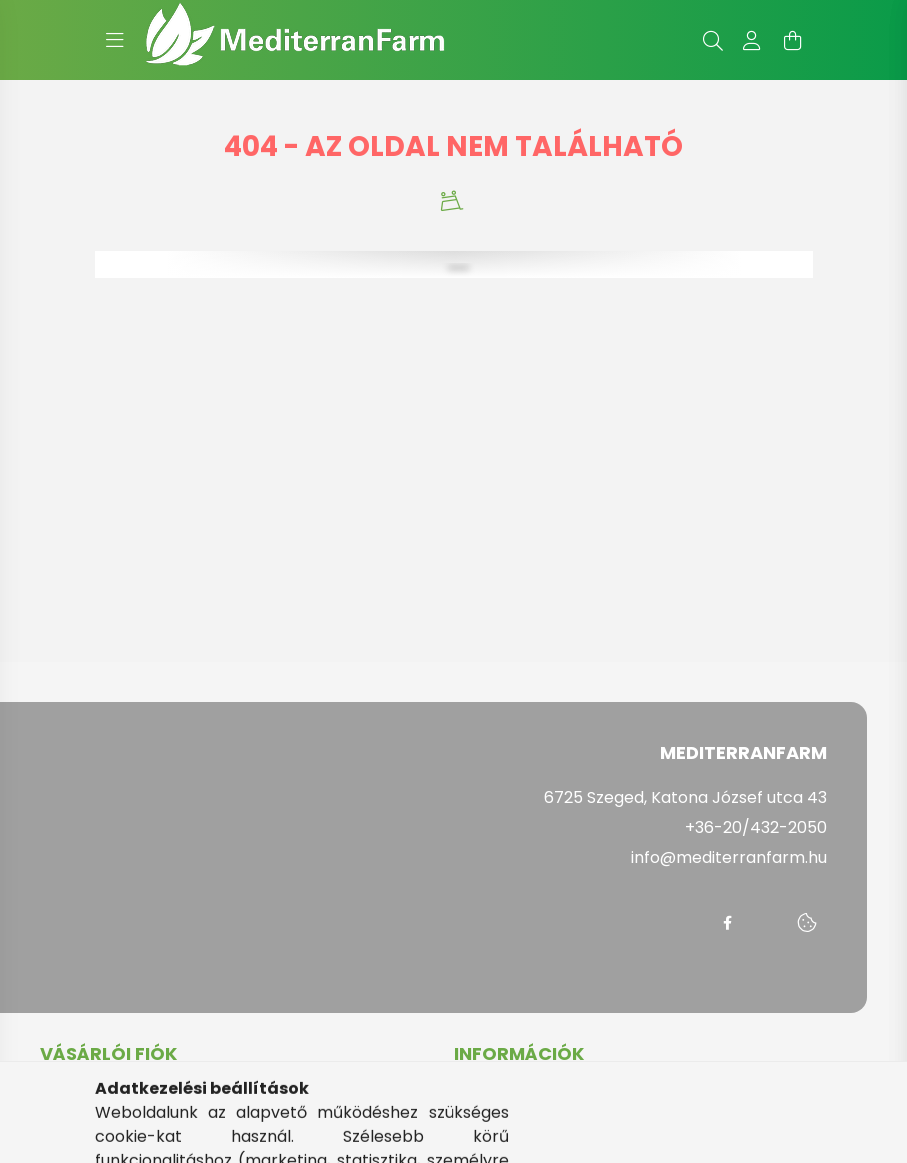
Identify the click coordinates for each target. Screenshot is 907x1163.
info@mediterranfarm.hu (729, 857)
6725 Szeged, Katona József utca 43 (685, 797)
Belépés (71, 1099)
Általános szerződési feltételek (574, 1099)
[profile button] (753, 40)
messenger (767, 923)
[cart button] (793, 40)
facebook (727, 923)
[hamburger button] (115, 40)
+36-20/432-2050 (756, 827)
